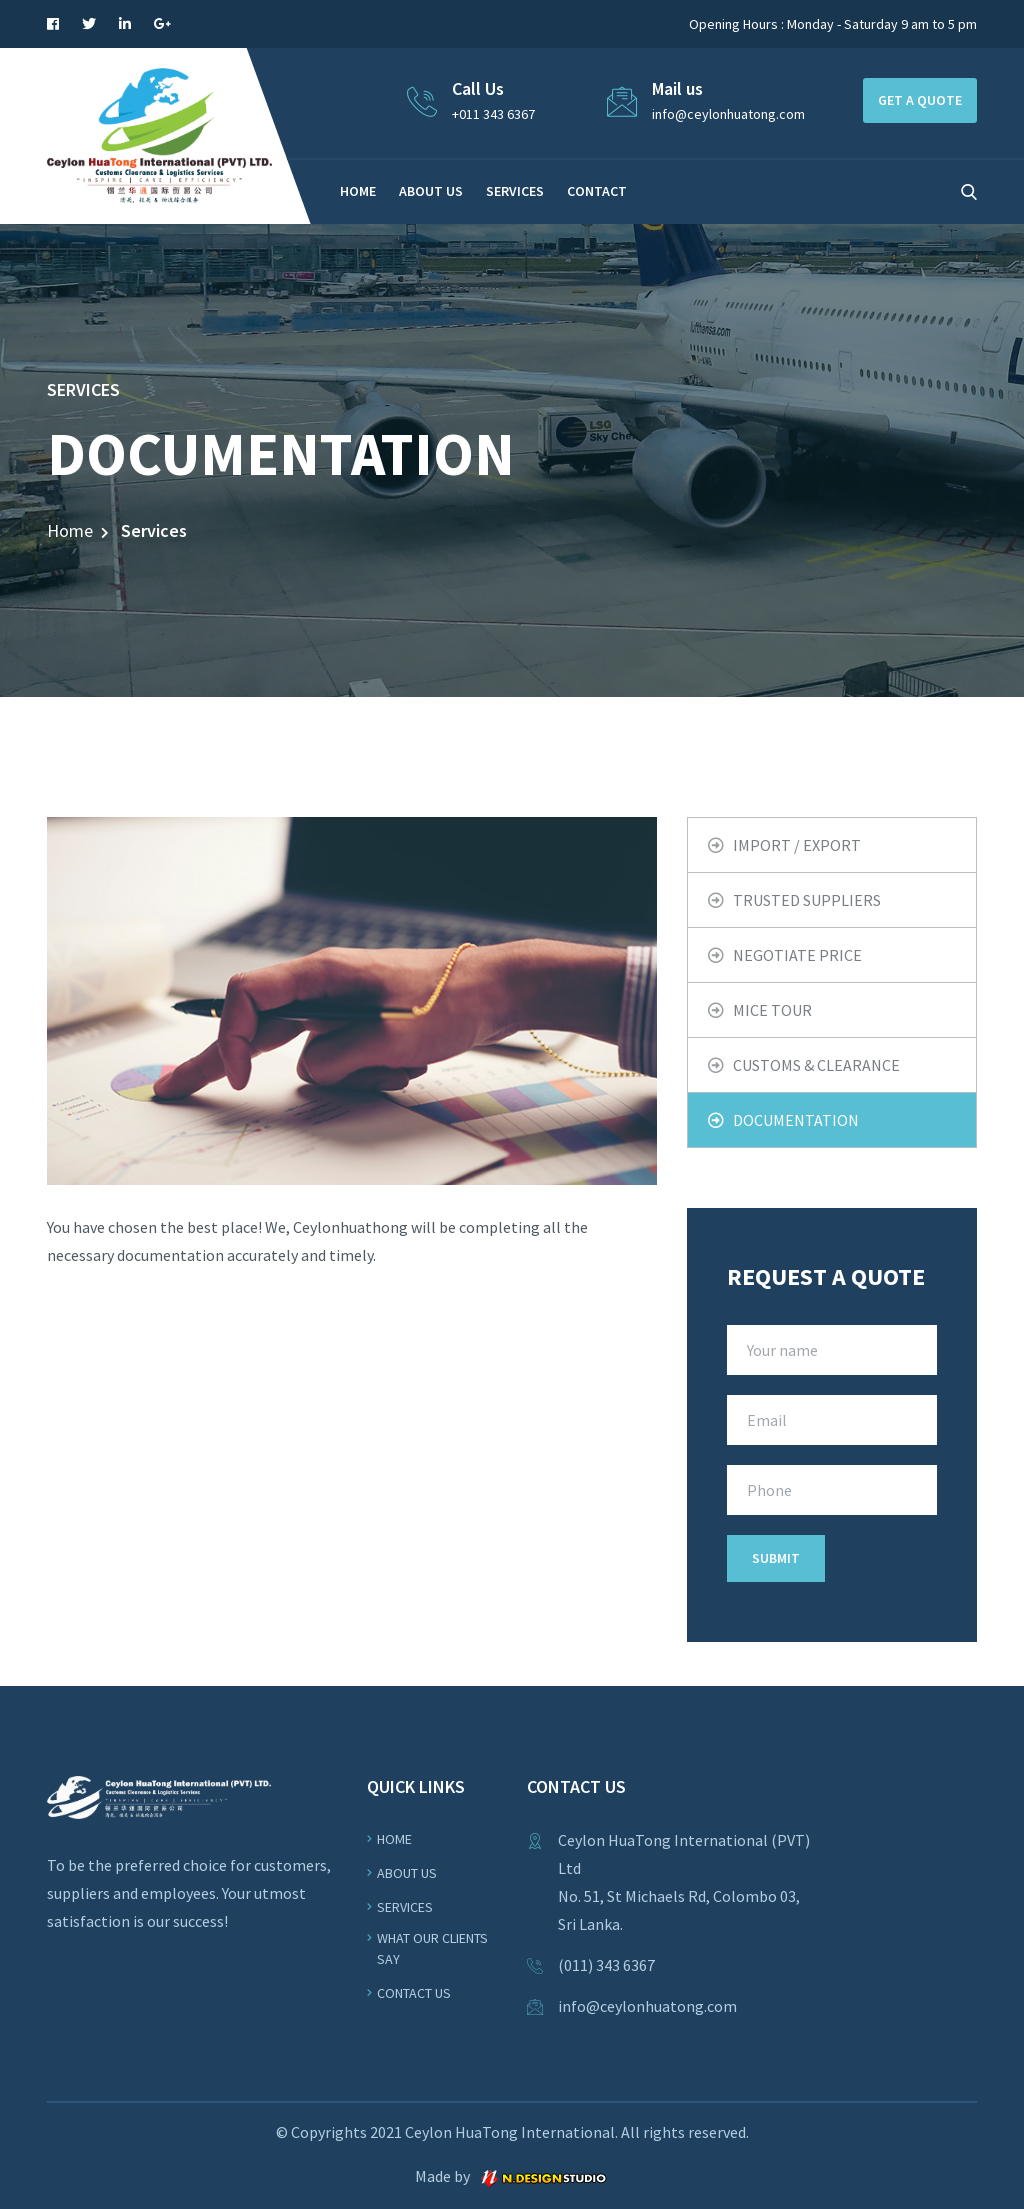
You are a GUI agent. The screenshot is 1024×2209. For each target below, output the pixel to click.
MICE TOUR (772, 1010)
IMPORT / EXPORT (797, 845)
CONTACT (597, 191)
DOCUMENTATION (796, 1120)
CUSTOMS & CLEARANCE (816, 1065)
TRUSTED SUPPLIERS (807, 900)
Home (70, 530)
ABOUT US (431, 191)
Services (405, 1907)
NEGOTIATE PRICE (797, 955)
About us (407, 1873)
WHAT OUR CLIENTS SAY (432, 1948)
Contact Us (414, 1993)
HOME (358, 191)
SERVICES (515, 191)
